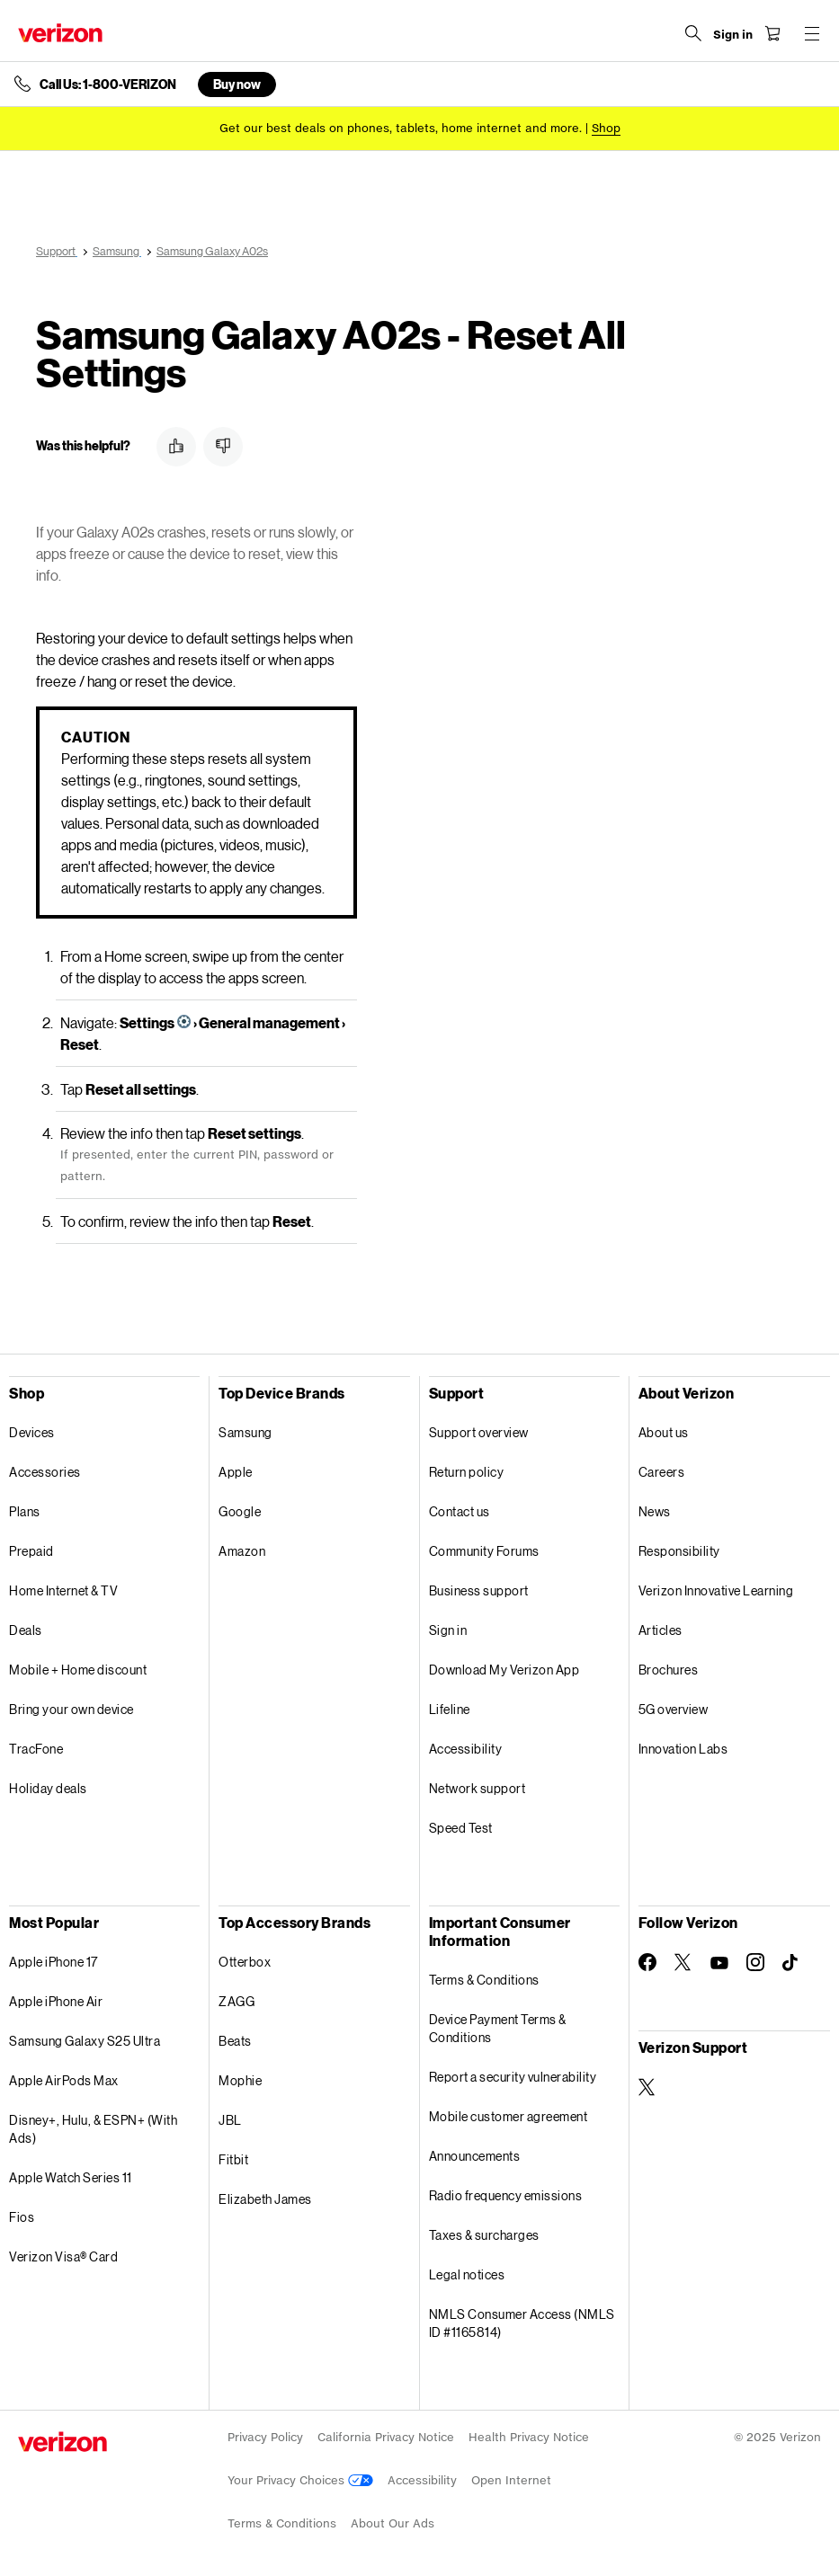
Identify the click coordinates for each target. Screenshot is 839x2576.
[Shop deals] (606, 128)
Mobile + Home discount (78, 1669)
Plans (24, 1511)
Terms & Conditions (484, 1979)
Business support (479, 1590)
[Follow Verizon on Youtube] (719, 1963)
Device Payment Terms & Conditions (498, 2028)
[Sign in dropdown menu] (733, 35)
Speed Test (461, 1827)
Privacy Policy (265, 2437)
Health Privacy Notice (529, 2437)
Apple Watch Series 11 (70, 2177)
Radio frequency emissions (506, 2195)
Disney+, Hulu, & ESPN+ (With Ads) (93, 2128)
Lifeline (449, 1709)
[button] (176, 446)
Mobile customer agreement (508, 2116)
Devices (32, 1432)
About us (663, 1432)
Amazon (242, 1551)
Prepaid (31, 1551)
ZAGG (236, 2001)
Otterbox (245, 1961)
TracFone (36, 1748)
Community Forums (484, 1551)
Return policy (466, 1471)
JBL (230, 2119)
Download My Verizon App (504, 1669)
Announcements (475, 2155)
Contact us (459, 1511)
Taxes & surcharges (484, 2235)
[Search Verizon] (693, 33)
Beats (235, 2040)
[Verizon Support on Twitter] (647, 2087)
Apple (236, 1471)
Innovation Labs (683, 1748)
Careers (661, 1471)
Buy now (237, 84)
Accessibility (466, 1748)
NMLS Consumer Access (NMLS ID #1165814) (522, 2323)
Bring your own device (71, 1709)
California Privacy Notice (385, 2437)
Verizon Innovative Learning (716, 1590)
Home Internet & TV (63, 1590)
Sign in (448, 1630)
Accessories (45, 1471)
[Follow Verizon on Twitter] (683, 1962)
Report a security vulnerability (513, 2076)
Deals (25, 1630)
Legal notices (467, 2274)
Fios (21, 2217)
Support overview (479, 1432)
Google (240, 1511)
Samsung (245, 1432)
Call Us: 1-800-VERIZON (108, 84)
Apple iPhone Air (56, 2001)
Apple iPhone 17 (53, 1961)
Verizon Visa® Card (63, 2256)
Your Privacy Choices (300, 2480)
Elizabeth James (265, 2199)
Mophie (240, 2080)
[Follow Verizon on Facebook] (647, 1962)
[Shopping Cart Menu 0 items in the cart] (772, 33)
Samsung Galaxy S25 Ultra (84, 2040)
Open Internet (511, 2480)
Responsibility (679, 1551)
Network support (477, 1788)
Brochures (668, 1669)
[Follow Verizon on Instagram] (755, 1962)
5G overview (673, 1709)
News (654, 1511)
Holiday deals (48, 1788)
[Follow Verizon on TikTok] (791, 1963)
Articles (660, 1630)
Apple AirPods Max (64, 2080)
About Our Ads (392, 2523)
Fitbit (233, 2159)
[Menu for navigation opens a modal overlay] (812, 33)
